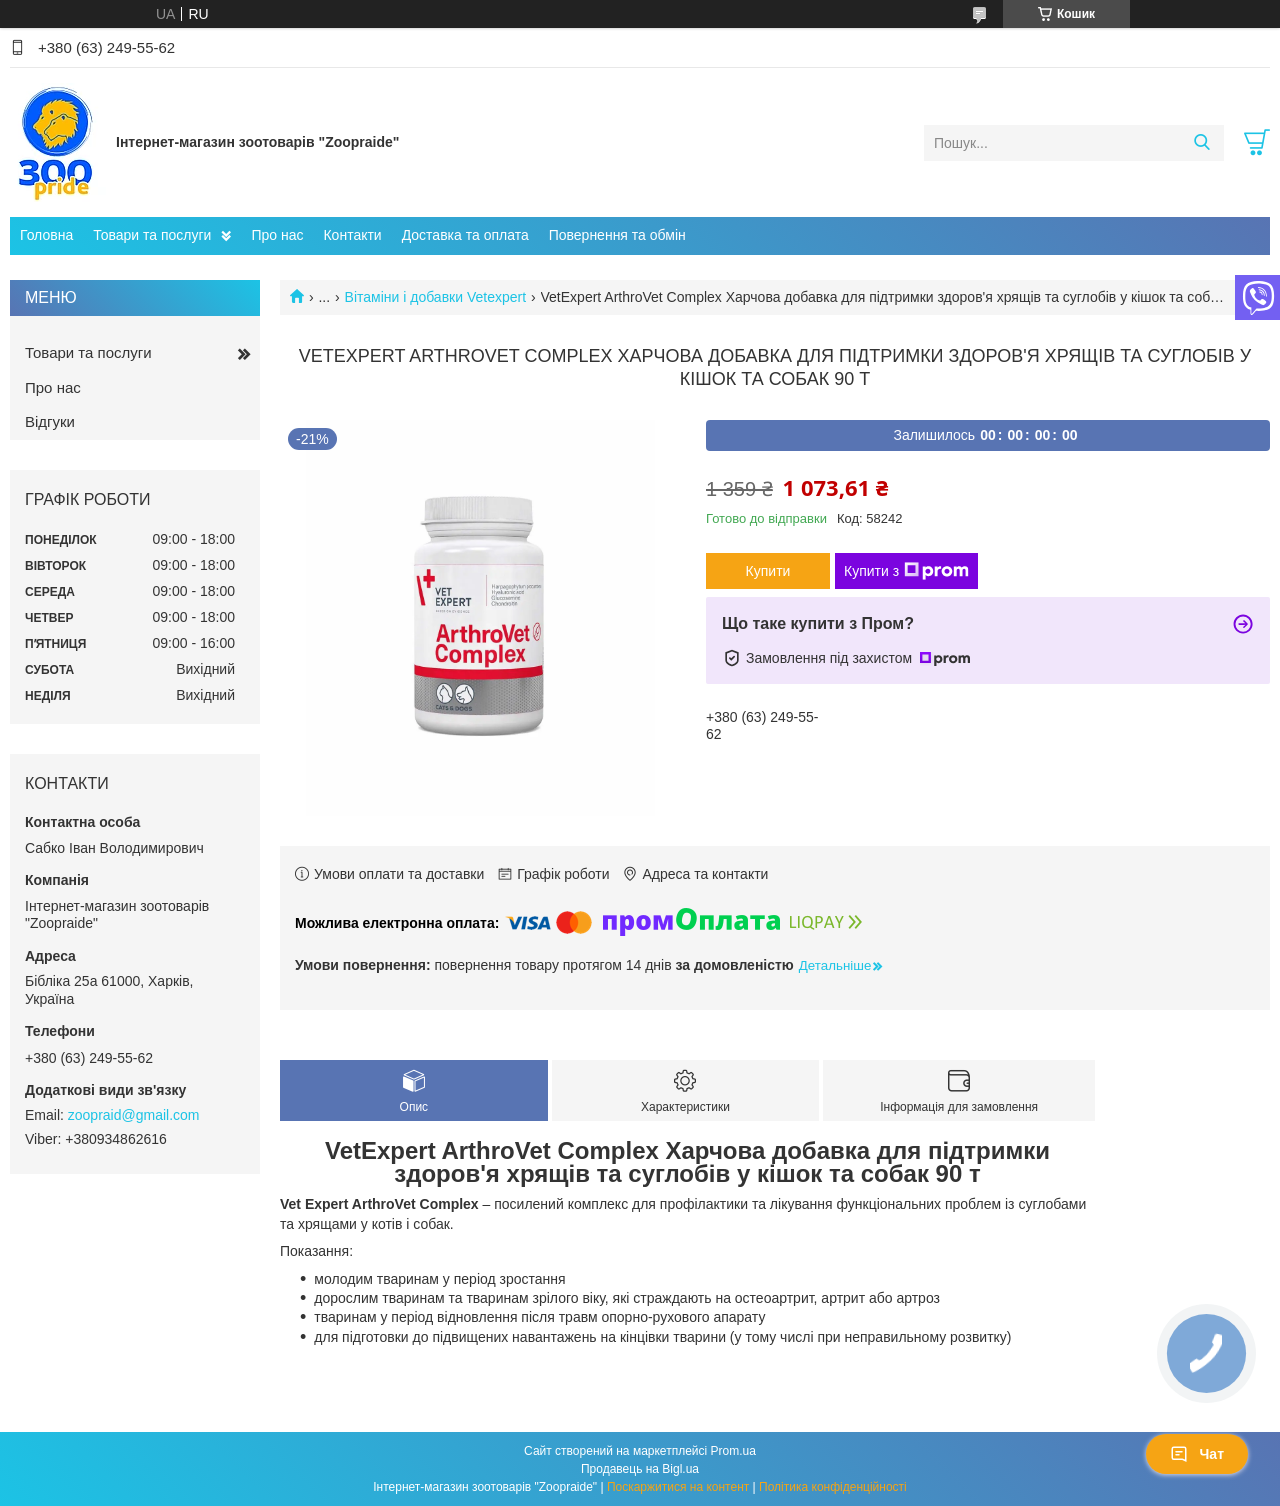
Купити (768, 571)
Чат (1197, 1454)
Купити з (906, 571)
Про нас (277, 235)
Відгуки (50, 421)
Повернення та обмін (617, 235)
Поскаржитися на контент (678, 1487)
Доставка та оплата (465, 235)
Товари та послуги (152, 235)
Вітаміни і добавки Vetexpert (436, 297)
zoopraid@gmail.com (134, 1115)
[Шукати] (1201, 143)
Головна (46, 235)
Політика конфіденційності (833, 1487)
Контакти (352, 235)
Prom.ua (733, 1451)
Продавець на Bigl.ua (640, 1469)
